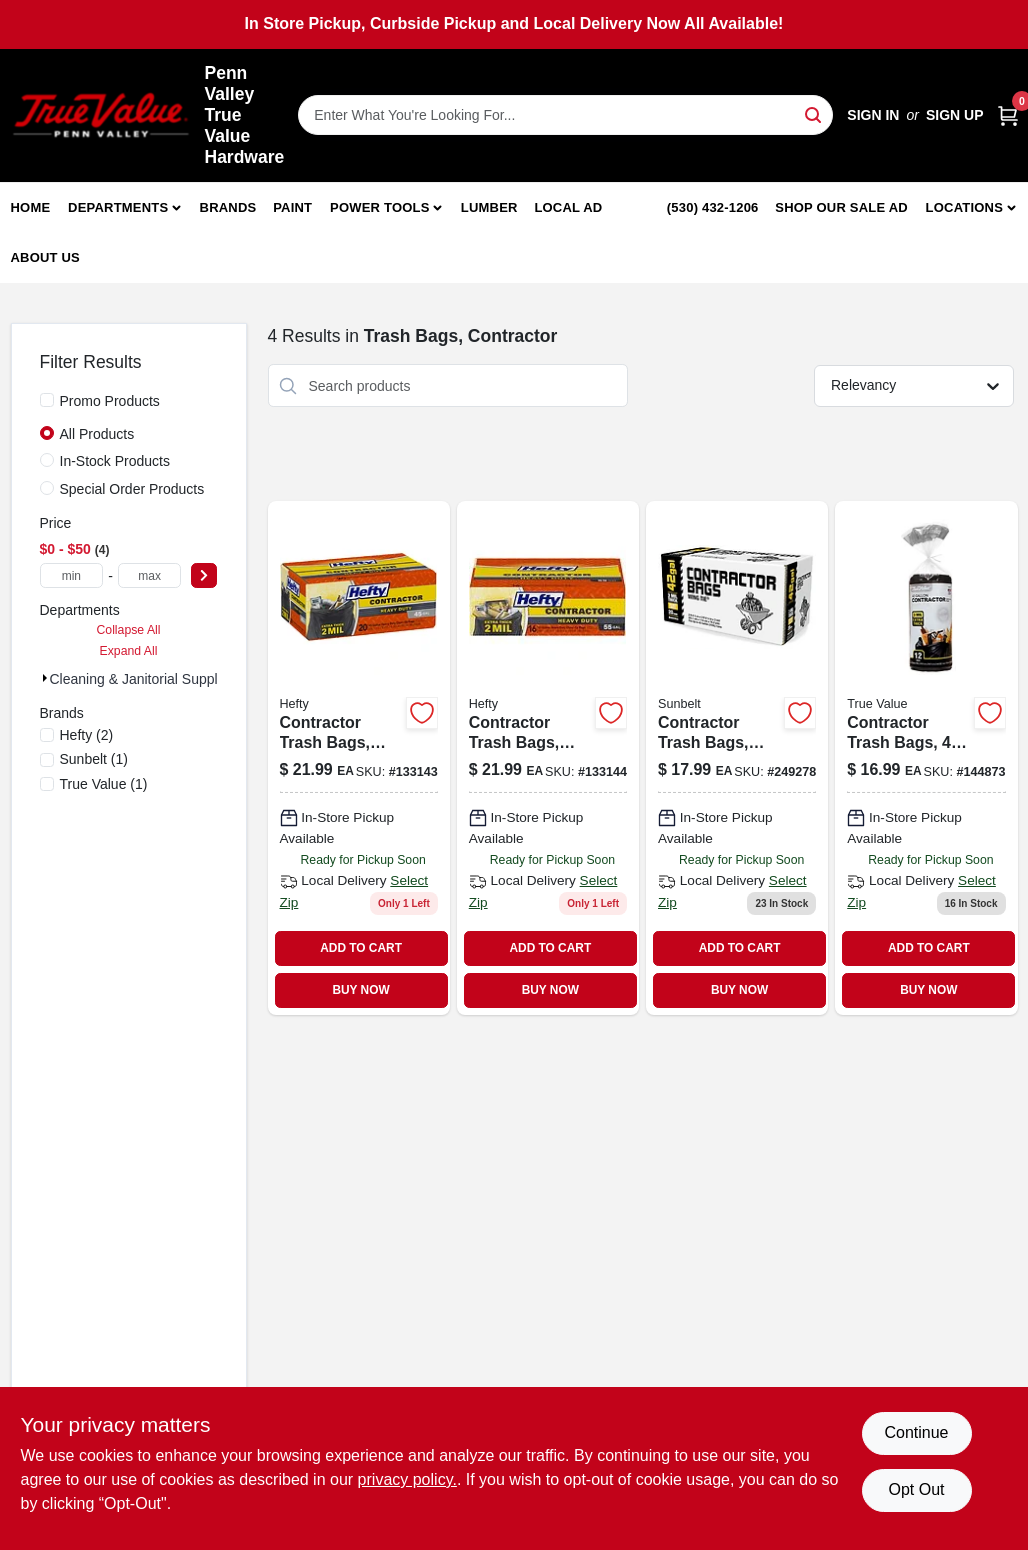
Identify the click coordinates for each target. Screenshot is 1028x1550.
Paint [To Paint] (292, 207)
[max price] (150, 575)
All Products (97, 434)
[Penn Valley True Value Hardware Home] (101, 115)
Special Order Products (132, 489)
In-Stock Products (115, 461)
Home (31, 207)
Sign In (873, 115)
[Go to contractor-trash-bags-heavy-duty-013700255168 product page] (548, 758)
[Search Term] (565, 115)
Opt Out (916, 1489)
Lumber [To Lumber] (489, 207)
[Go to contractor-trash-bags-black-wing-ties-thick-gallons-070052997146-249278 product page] (737, 758)
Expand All (129, 651)
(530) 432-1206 (713, 207)
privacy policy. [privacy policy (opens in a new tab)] (407, 1479)
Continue (916, 1432)
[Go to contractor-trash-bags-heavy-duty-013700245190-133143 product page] (359, 758)
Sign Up (955, 115)
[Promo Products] (47, 400)
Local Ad (568, 207)
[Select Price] (204, 575)
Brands (228, 207)
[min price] (72, 575)
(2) (87, 735)
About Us (46, 257)
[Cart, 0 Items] (1008, 115)
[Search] (814, 113)
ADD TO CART (361, 948)
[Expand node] (45, 678)
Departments (118, 207)
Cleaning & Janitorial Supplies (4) (153, 679)
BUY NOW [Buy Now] (360, 990)
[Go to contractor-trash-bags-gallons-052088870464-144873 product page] (926, 758)
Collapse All (128, 630)
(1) (94, 759)
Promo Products (110, 401)
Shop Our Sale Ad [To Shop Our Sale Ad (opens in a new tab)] (841, 207)
